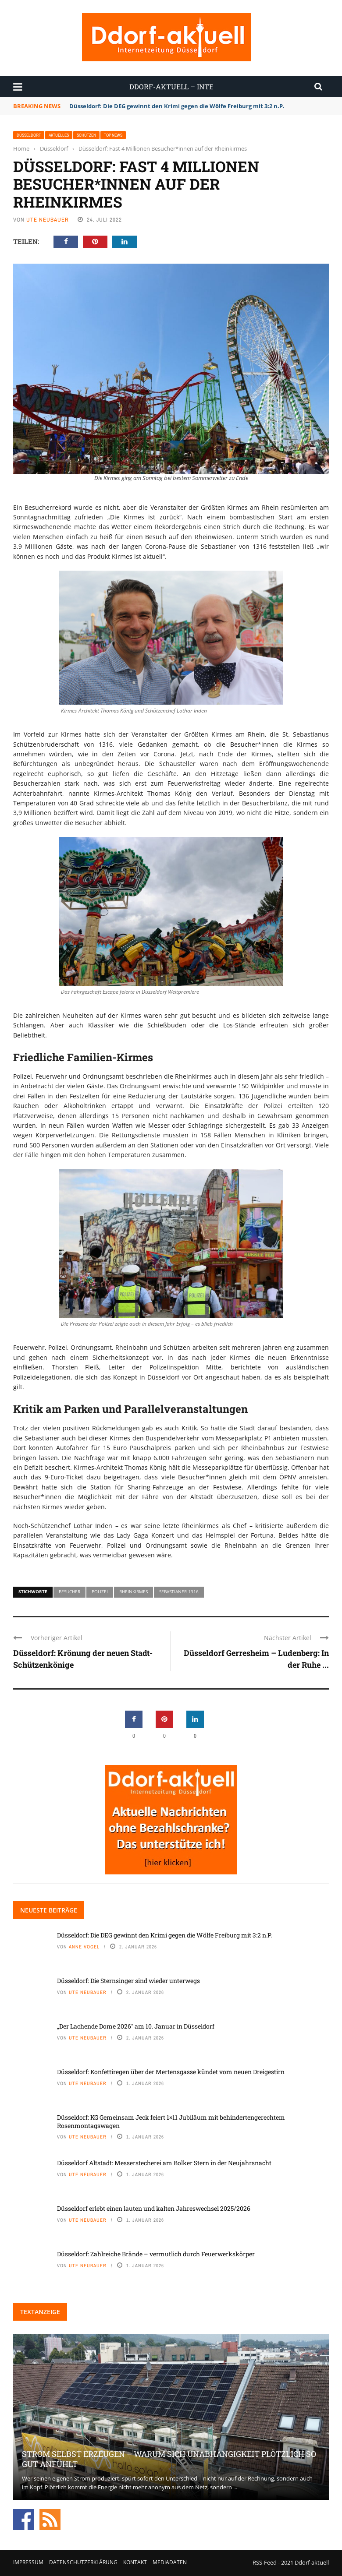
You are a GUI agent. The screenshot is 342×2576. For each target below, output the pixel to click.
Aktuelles (59, 135)
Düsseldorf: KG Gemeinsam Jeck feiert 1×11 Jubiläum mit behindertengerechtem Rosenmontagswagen (171, 2121)
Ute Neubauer (47, 219)
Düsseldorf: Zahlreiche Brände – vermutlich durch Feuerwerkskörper (156, 2254)
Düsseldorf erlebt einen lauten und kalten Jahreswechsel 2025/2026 (153, 2208)
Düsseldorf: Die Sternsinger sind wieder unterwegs (128, 1980)
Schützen (86, 135)
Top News (113, 135)
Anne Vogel (84, 1947)
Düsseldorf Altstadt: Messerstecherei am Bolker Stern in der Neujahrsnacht (164, 2163)
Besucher (69, 1591)
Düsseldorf (29, 135)
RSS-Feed (265, 2562)
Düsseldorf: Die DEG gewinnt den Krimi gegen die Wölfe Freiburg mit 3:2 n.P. (177, 106)
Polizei (100, 1591)
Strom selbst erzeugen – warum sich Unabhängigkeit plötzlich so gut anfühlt (169, 2459)
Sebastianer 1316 (179, 1591)
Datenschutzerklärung (83, 2562)
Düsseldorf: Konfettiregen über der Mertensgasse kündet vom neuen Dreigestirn (171, 2072)
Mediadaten (170, 2562)
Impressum (28, 2562)
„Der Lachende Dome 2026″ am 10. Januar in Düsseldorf (135, 2026)
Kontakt (135, 2562)
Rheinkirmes (133, 1591)
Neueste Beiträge (48, 1910)
